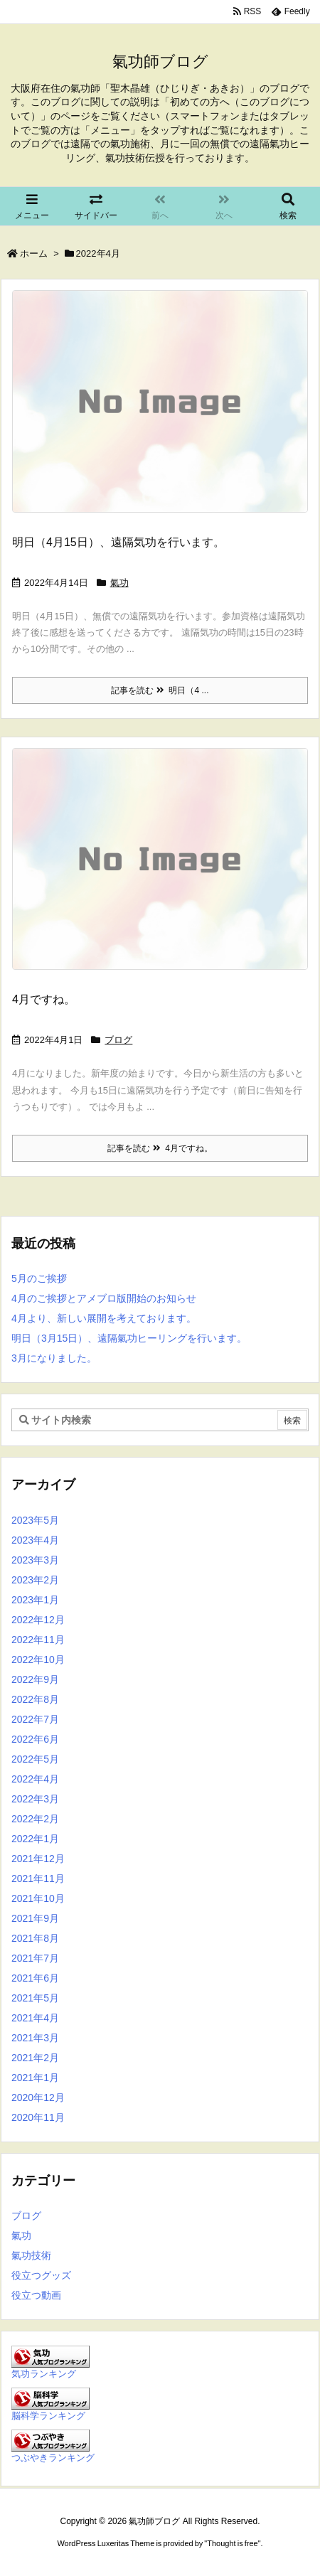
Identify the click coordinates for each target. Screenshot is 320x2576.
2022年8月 (35, 1699)
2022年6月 (35, 1739)
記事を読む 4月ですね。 (160, 1148)
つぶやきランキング (53, 2458)
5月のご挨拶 (39, 1278)
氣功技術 (31, 2255)
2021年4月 (35, 2018)
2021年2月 (35, 2057)
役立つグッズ (41, 2275)
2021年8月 (35, 1938)
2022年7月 (35, 1719)
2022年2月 (35, 1818)
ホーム (34, 253)
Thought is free (232, 2543)
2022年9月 (35, 1679)
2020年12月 (38, 2097)
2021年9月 (35, 1918)
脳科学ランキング (48, 2416)
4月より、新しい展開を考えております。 (103, 1318)
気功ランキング (43, 2374)
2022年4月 (35, 1779)
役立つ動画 (36, 2295)
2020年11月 (38, 2117)
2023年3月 (35, 1560)
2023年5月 (35, 1520)
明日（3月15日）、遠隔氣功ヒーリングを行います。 (129, 1338)
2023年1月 (35, 1599)
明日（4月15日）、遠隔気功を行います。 (118, 542)
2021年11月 (38, 1878)
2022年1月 (35, 1838)
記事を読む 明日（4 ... (159, 690)
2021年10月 (38, 1898)
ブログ (118, 1040)
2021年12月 (38, 1858)
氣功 (119, 582)
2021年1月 (35, 2077)
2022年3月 (35, 1799)
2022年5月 (35, 1759)
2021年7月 (35, 1958)
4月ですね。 (43, 999)
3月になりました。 (54, 1358)
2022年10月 (38, 1659)
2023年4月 (35, 1540)
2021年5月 (35, 1998)
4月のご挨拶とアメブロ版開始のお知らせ (103, 1298)
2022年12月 (38, 1619)
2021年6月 (35, 1978)
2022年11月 (38, 1639)
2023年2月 (35, 1580)
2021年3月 (35, 2037)
